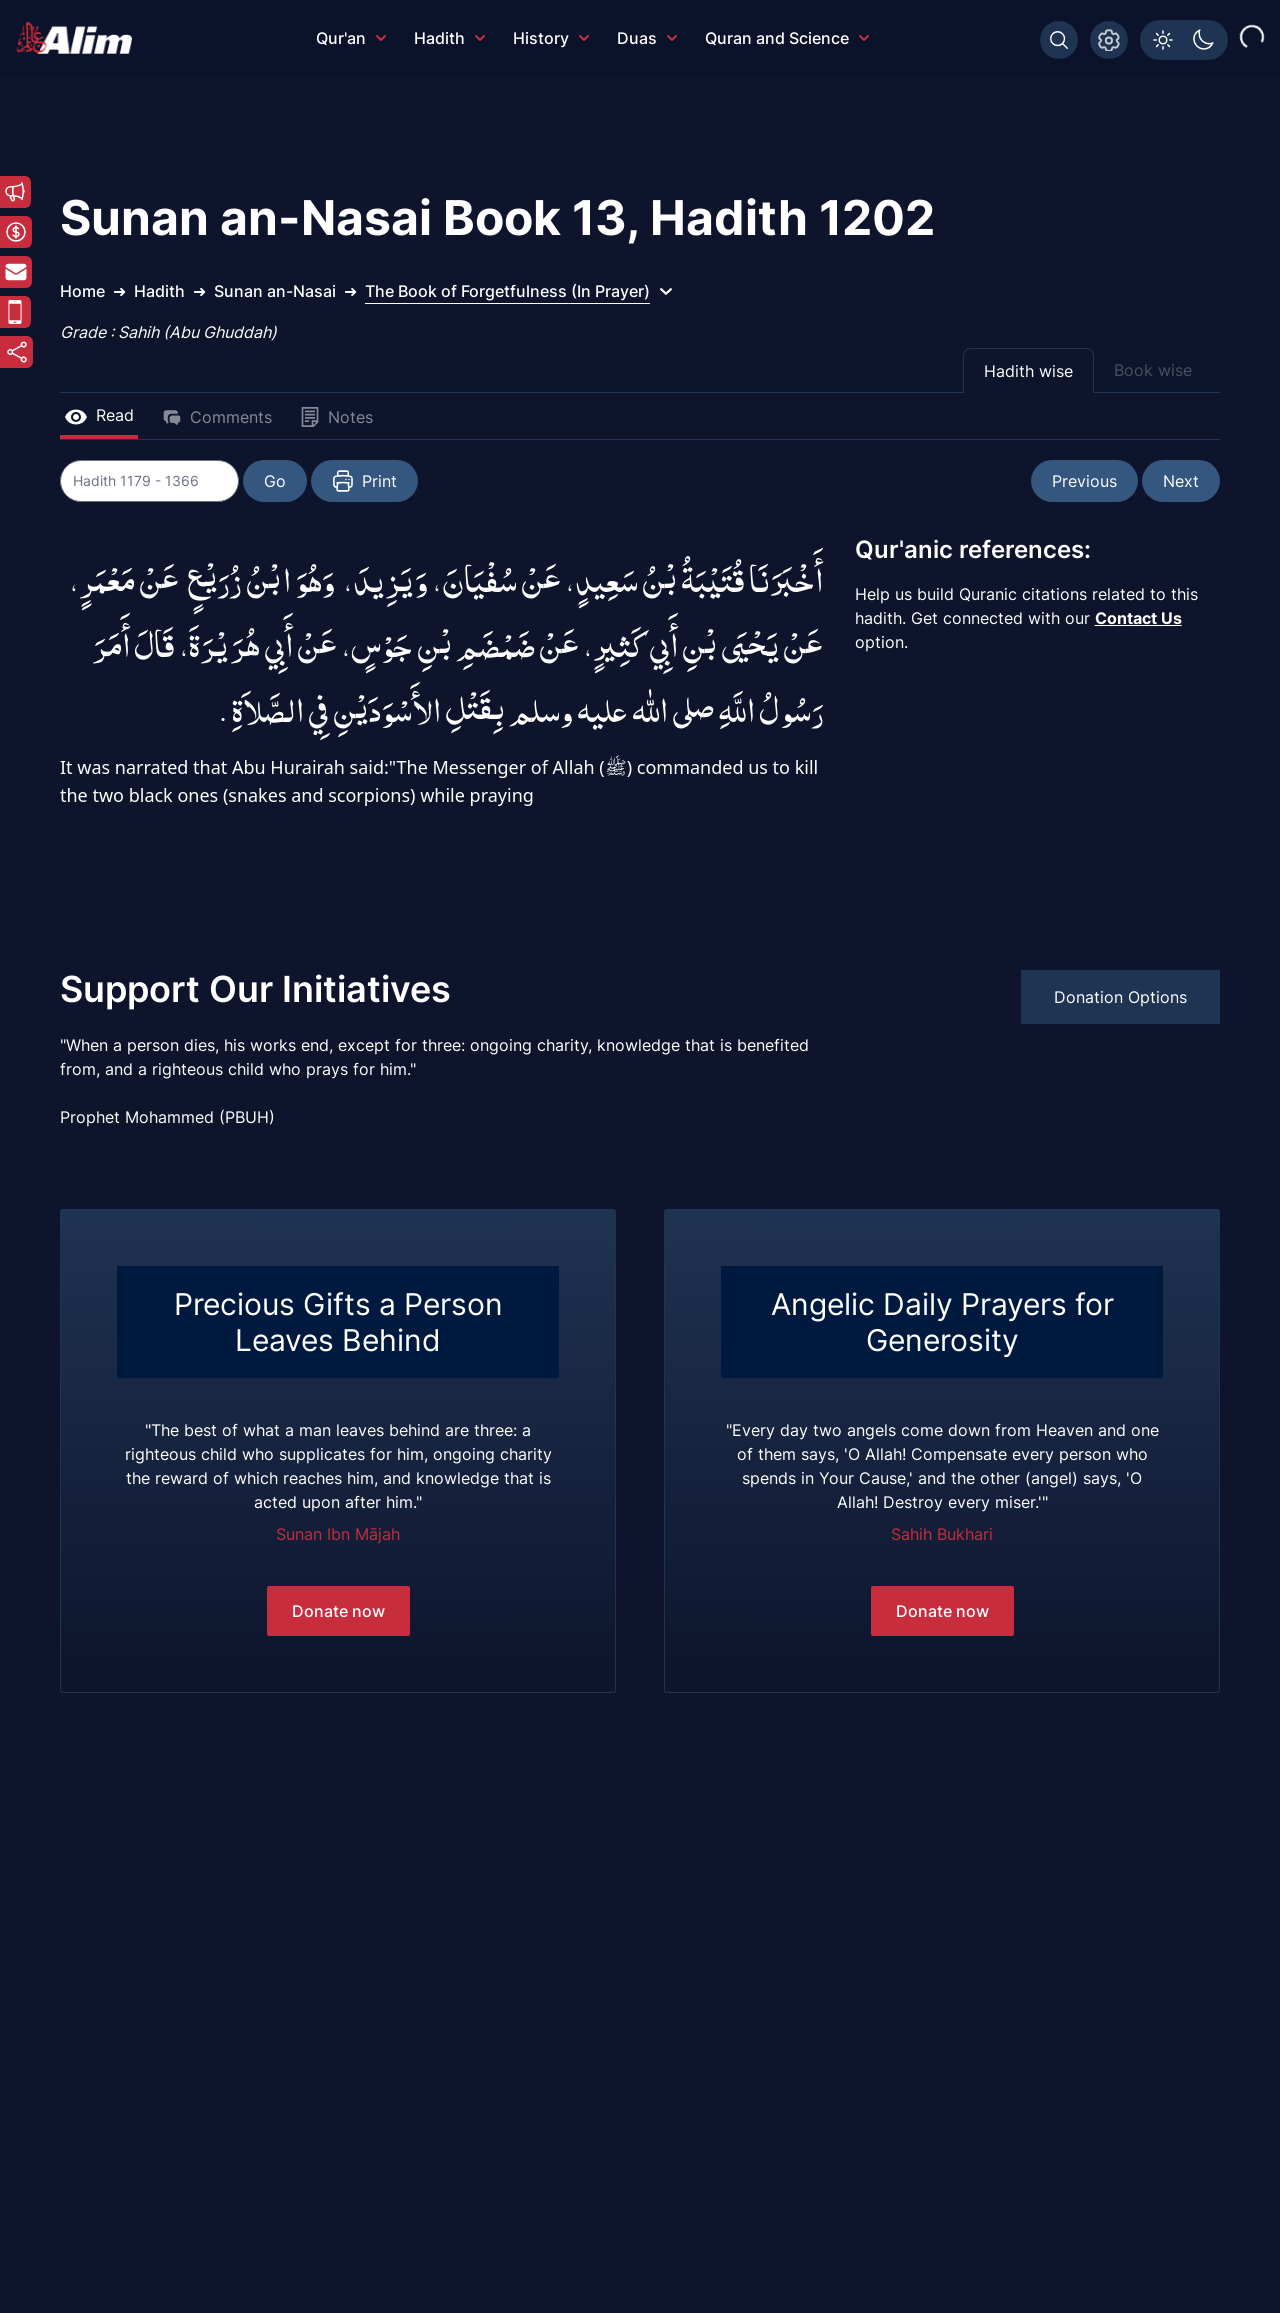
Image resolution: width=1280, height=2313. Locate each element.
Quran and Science (787, 38)
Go (276, 481)
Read (99, 415)
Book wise (1153, 370)
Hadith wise (1028, 371)
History (551, 38)
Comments (217, 417)
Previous (1084, 481)
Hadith (449, 38)
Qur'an (351, 38)
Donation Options (1120, 997)
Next (1181, 481)
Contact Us (1138, 618)
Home (82, 291)
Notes (336, 417)
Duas (647, 38)
